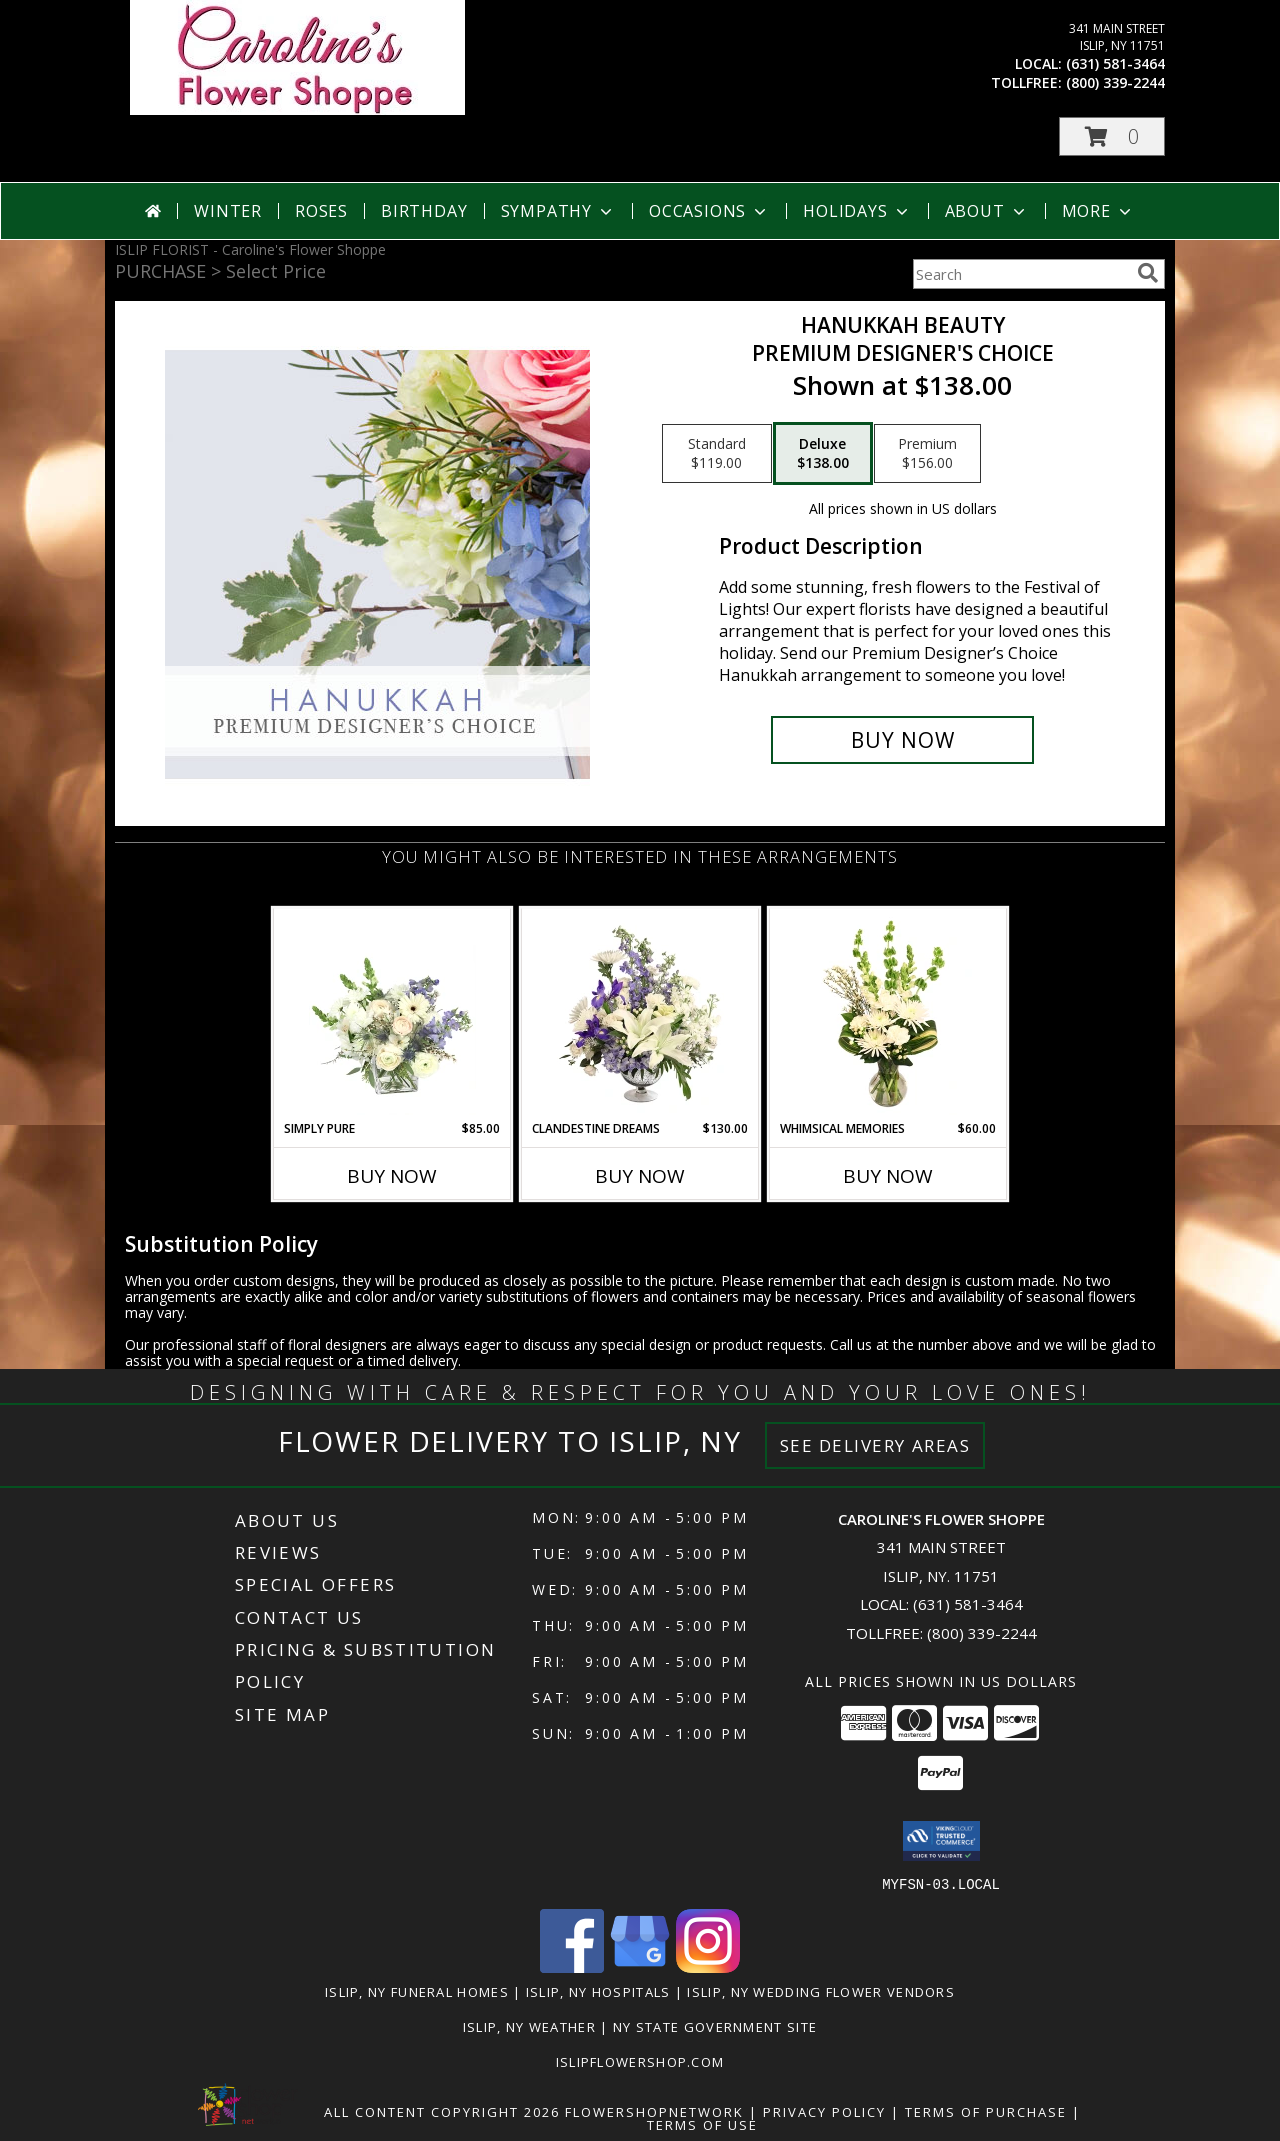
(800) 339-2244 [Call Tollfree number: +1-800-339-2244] (982, 1633)
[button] (1112, 136)
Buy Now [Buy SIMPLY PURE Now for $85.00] (392, 1176)
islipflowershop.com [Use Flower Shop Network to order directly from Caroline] (640, 2061)
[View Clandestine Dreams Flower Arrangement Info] (640, 1014)
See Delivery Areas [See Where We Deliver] (875, 1445)
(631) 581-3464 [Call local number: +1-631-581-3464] (1115, 63)
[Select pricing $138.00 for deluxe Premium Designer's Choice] (823, 454)
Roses (321, 211)
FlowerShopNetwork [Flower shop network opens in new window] (654, 2111)
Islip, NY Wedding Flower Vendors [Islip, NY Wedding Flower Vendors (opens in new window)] (821, 1991)
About (987, 211)
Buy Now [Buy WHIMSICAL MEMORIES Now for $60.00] (888, 1176)
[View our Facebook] (572, 1966)
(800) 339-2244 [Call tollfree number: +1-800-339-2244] (1115, 82)
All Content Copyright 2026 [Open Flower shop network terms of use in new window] (442, 2111)
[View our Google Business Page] (640, 1966)
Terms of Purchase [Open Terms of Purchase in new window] (986, 2111)
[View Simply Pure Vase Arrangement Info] (392, 1014)
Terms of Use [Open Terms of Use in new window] (702, 2124)
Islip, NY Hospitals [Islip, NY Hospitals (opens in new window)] (598, 1991)
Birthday (424, 211)
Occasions (709, 211)
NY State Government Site (715, 2026)
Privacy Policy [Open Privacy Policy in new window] (824, 2111)
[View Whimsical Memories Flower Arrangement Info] (888, 1014)
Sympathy (558, 211)
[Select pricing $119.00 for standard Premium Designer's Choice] (717, 454)
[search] (1148, 273)
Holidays (857, 211)
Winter (228, 211)
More (1098, 211)
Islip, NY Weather (529, 2026)
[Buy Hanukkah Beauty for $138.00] (902, 740)
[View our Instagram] (708, 1966)
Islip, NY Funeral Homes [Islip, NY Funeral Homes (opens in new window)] (417, 1991)
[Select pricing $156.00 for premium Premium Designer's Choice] (927, 454)
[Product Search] (1021, 274)
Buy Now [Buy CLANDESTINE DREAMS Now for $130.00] (640, 1176)
